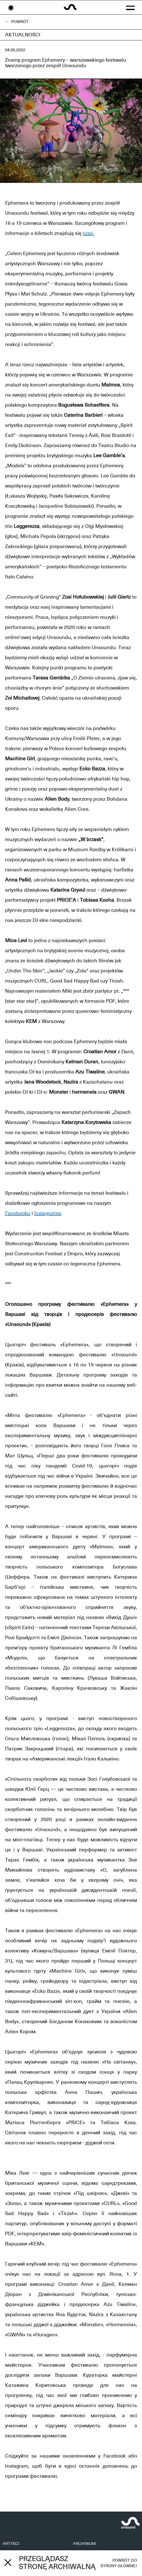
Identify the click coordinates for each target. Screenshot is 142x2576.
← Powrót (17, 22)
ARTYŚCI (11, 2544)
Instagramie (47, 1213)
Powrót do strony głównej (119, 2563)
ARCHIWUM (84, 2544)
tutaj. (88, 233)
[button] (130, 7)
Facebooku (17, 1213)
